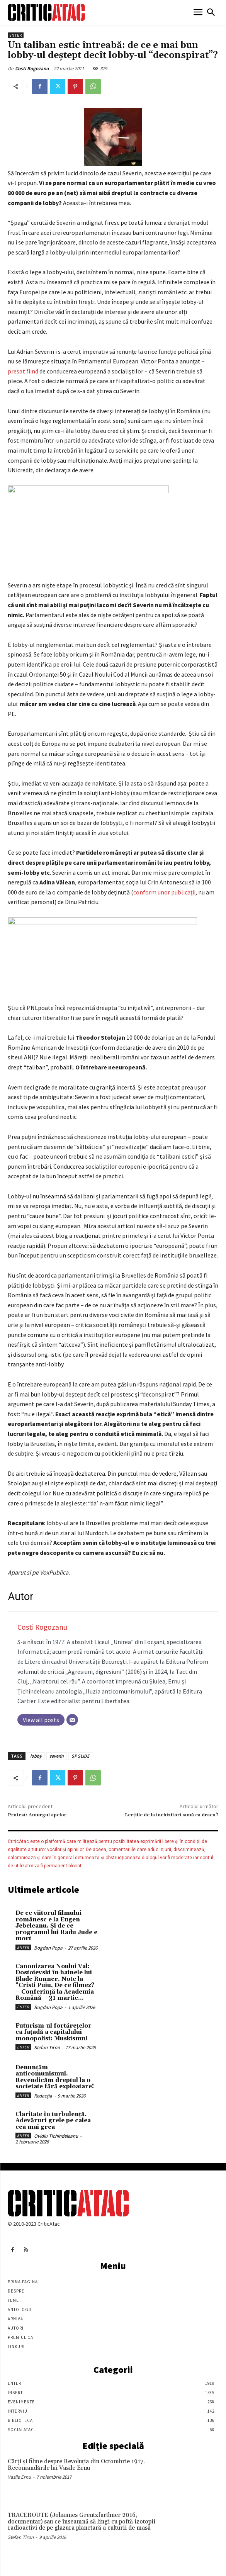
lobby (36, 1756)
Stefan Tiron (47, 2047)
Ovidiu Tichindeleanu (56, 2136)
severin (56, 1756)
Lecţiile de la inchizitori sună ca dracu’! (171, 1815)
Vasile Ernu (19, 2477)
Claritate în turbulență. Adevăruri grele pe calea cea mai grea (53, 2121)
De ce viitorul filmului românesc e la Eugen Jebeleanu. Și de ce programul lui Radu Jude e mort (56, 1925)
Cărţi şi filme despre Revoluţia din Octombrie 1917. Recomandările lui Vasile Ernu (76, 2465)
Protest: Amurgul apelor (37, 1815)
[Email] (72, 1720)
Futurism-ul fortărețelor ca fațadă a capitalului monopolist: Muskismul (53, 2032)
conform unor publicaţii (164, 892)
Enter (16, 35)
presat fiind (23, 371)
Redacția (43, 2095)
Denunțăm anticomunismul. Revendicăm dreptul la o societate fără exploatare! (54, 2077)
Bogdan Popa (48, 1948)
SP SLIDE (80, 1756)
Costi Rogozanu (32, 68)
